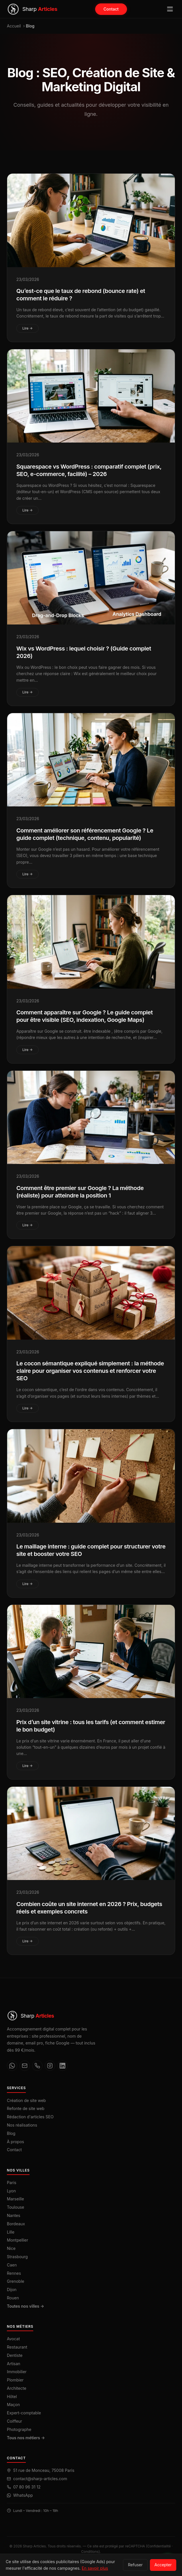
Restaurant (17, 2347)
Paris (11, 2182)
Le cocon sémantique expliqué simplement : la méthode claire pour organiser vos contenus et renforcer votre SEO (90, 1375)
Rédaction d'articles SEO (30, 2116)
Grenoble (15, 2281)
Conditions (90, 2551)
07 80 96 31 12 (27, 2486)
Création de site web (26, 2100)
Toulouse (15, 2207)
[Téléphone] (37, 2066)
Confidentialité (159, 2546)
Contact (111, 9)
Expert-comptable (24, 2412)
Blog (11, 2133)
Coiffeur (14, 2421)
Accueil (14, 25)
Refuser (135, 2564)
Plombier (15, 2379)
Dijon (12, 2289)
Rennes (14, 2273)
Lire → (27, 328)
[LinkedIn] (62, 2066)
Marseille (15, 2198)
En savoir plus (95, 2568)
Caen (12, 2264)
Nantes (13, 2215)
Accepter (163, 2564)
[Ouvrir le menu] (170, 9)
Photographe (19, 2429)
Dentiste (15, 2355)
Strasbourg (17, 2256)
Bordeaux (16, 2223)
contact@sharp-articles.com (40, 2478)
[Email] (24, 2066)
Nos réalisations (22, 2125)
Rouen (13, 2297)
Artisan (13, 2363)
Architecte (16, 2388)
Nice (11, 2248)
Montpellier (17, 2240)
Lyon (11, 2190)
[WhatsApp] (12, 2066)
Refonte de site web (25, 2108)
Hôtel (12, 2396)
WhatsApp (23, 2495)
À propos (15, 2141)
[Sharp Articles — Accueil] (32, 9)
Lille (10, 2232)
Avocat (13, 2338)
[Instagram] (50, 2066)
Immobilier (17, 2371)
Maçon (13, 2404)
